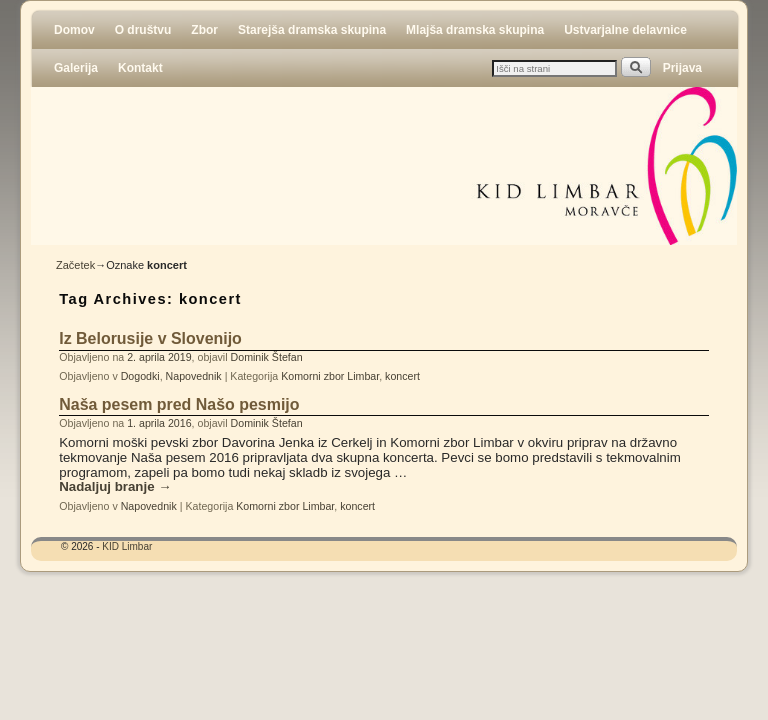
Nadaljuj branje (115, 487)
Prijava (682, 68)
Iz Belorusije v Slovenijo (150, 338)
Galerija (76, 68)
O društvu (143, 30)
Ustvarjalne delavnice (625, 30)
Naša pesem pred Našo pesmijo (179, 404)
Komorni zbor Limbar (330, 376)
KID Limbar (127, 546)
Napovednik (194, 376)
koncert (402, 376)
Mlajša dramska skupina (475, 30)
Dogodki (140, 376)
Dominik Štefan (267, 357)
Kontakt (140, 68)
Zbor (204, 30)
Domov (74, 30)
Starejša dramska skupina (312, 30)
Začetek (75, 265)
